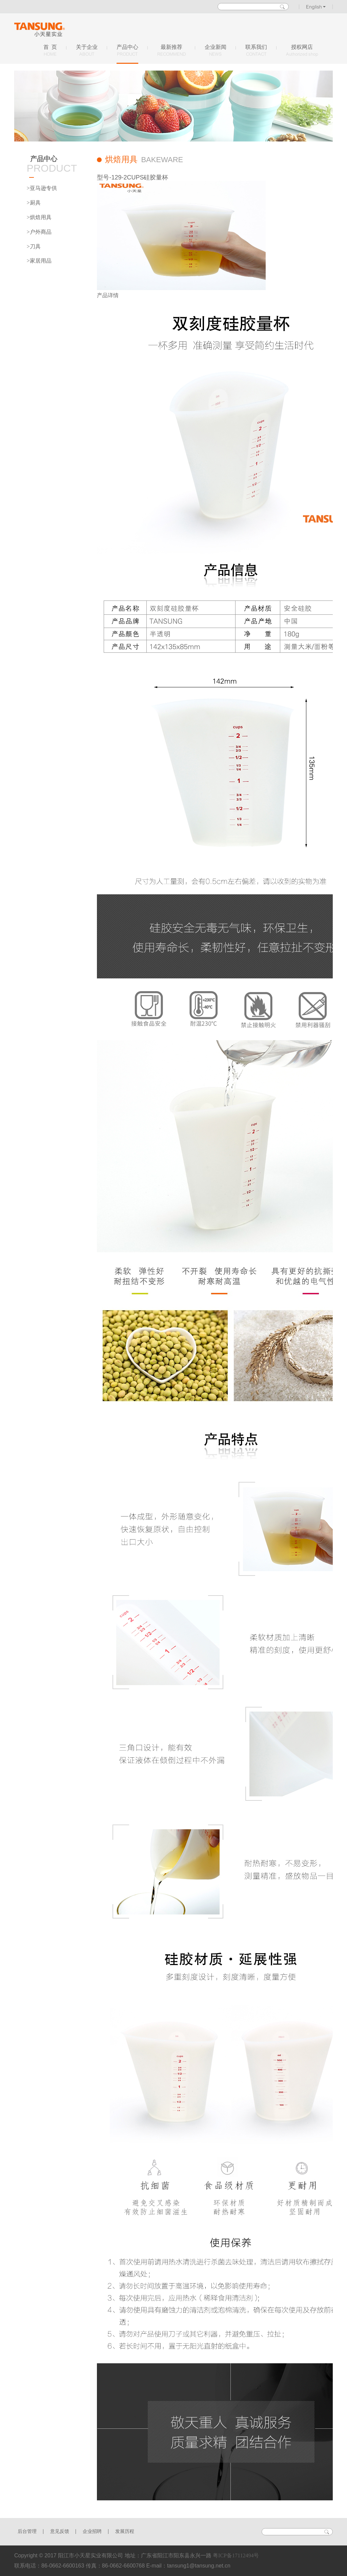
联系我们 (256, 50)
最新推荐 (171, 50)
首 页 (50, 50)
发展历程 (124, 2531)
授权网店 (302, 50)
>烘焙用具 (39, 217)
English (316, 6)
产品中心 (127, 50)
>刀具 (34, 246)
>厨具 (34, 203)
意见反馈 (59, 2531)
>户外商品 (39, 232)
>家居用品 (39, 261)
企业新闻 (215, 50)
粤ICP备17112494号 (236, 2555)
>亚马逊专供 (42, 188)
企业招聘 (92, 2531)
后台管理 (27, 2531)
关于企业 (87, 50)
